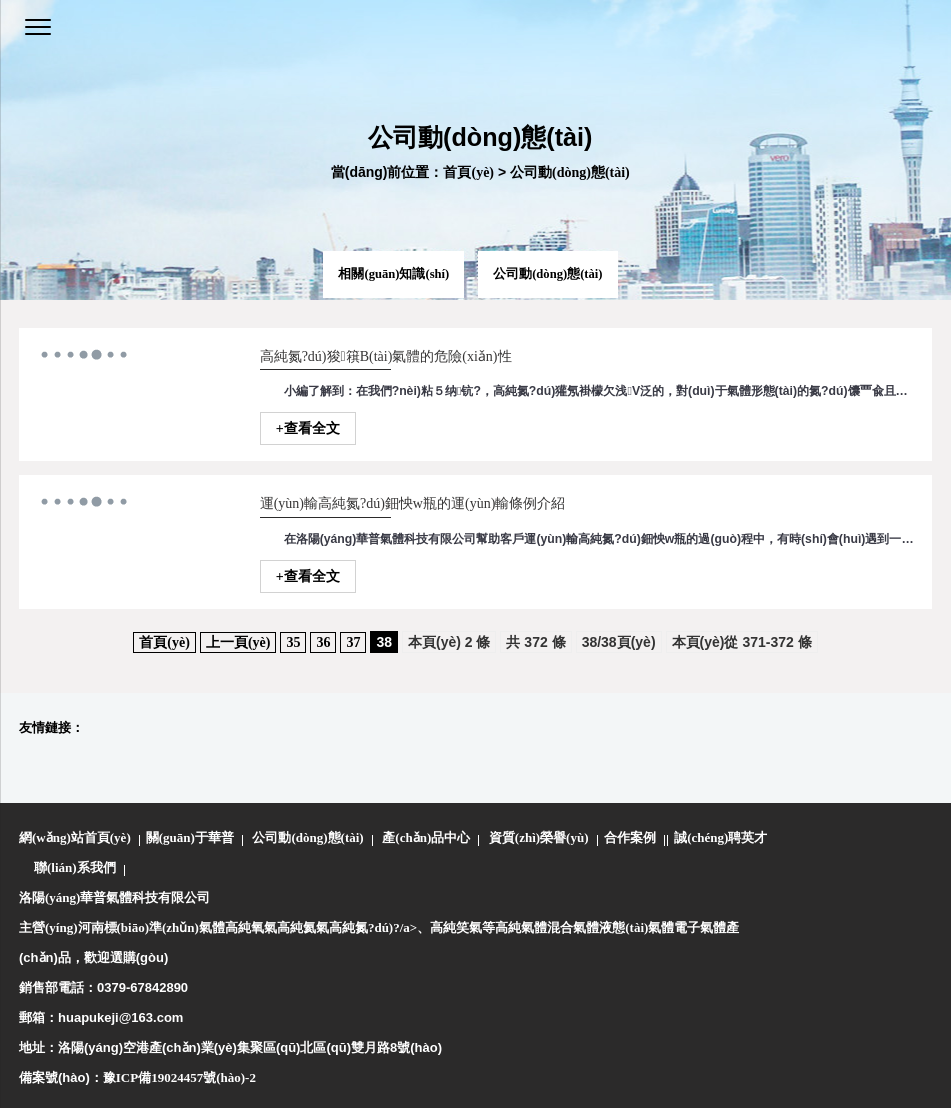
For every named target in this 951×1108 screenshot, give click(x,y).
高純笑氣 (456, 927)
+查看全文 (308, 428)
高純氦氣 (303, 927)
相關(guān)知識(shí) (393, 274)
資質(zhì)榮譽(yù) (539, 837)
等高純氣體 (514, 927)
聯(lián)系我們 (75, 867)
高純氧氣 (251, 927)
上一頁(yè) (238, 642)
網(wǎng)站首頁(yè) (75, 837)
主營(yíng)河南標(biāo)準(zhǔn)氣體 (122, 927)
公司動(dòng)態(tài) (570, 172)
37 (353, 642)
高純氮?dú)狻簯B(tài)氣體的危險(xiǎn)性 (386, 356)
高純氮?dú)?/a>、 (379, 927)
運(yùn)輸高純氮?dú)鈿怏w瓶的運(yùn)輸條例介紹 (413, 503)
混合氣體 (573, 927)
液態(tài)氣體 (636, 927)
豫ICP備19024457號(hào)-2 (179, 1077)
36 (323, 642)
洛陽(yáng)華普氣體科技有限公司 (114, 897)
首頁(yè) (468, 172)
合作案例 (630, 837)
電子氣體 (700, 927)
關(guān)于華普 (190, 837)
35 (293, 642)
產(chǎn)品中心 (426, 837)
